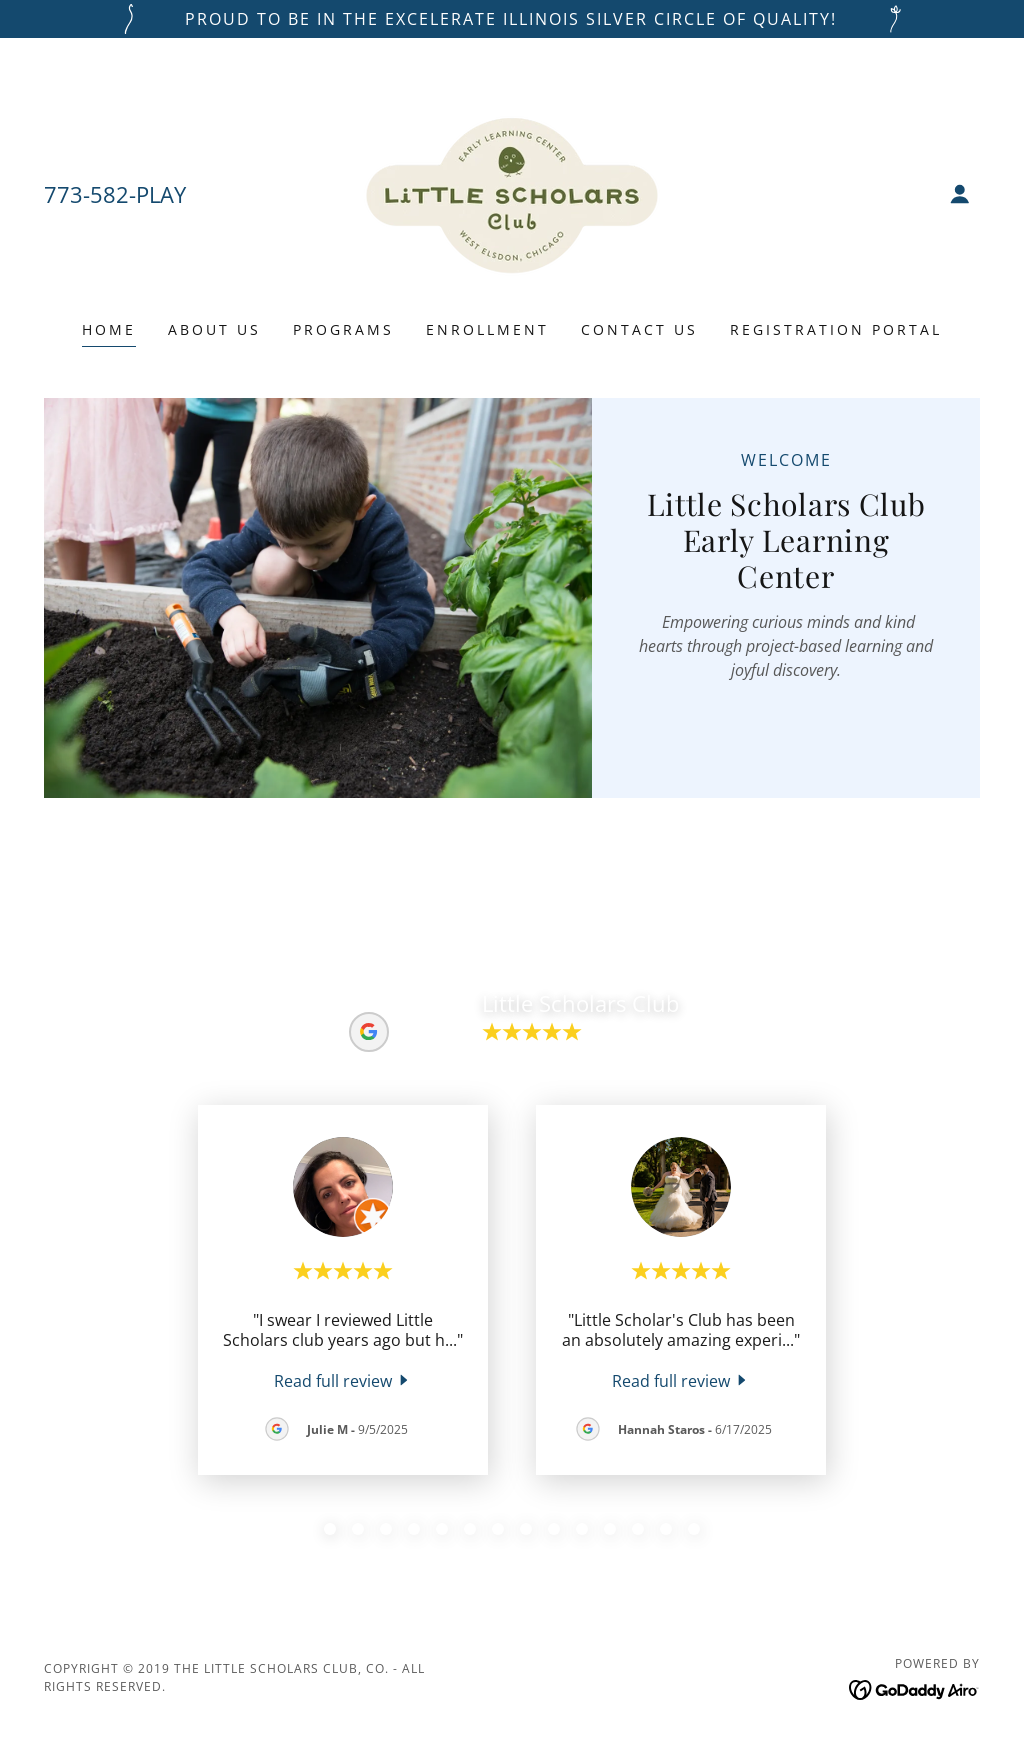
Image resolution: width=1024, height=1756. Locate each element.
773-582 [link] (86, 194)
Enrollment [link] (487, 329)
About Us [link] (214, 329)
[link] (512, 192)
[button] (960, 194)
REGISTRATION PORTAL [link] (836, 329)
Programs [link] (343, 329)
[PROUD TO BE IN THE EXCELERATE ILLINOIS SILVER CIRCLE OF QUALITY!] (512, 19)
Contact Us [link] (639, 329)
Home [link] (109, 329)
